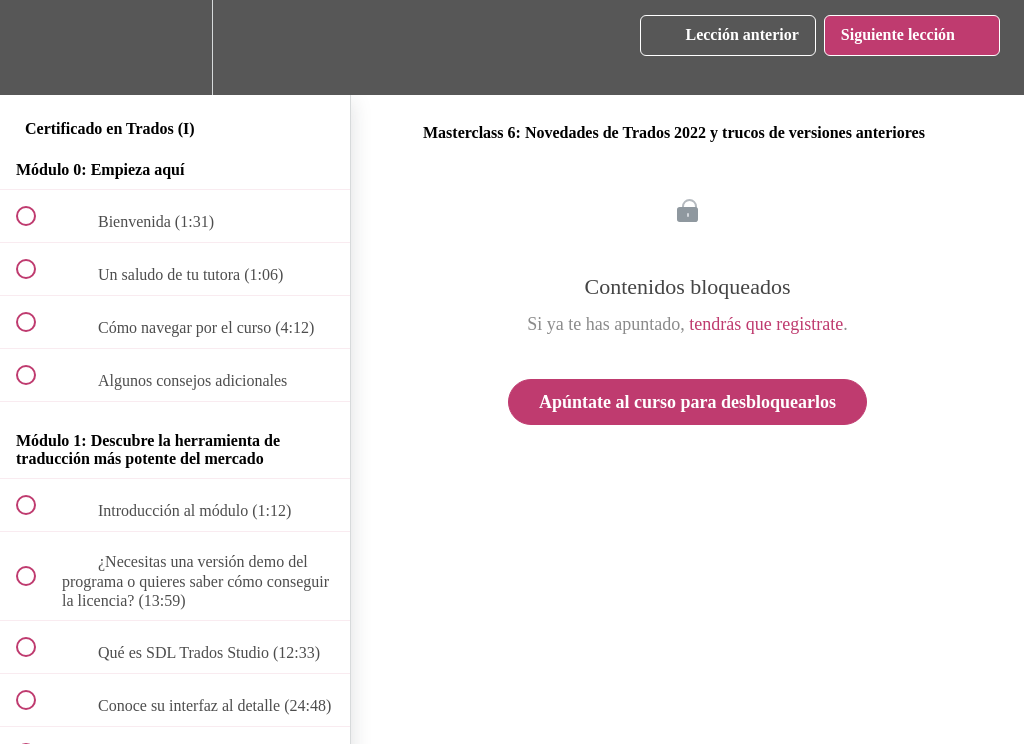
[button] (37, 47)
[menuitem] (175, 47)
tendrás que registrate (766, 324)
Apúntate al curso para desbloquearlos (687, 402)
